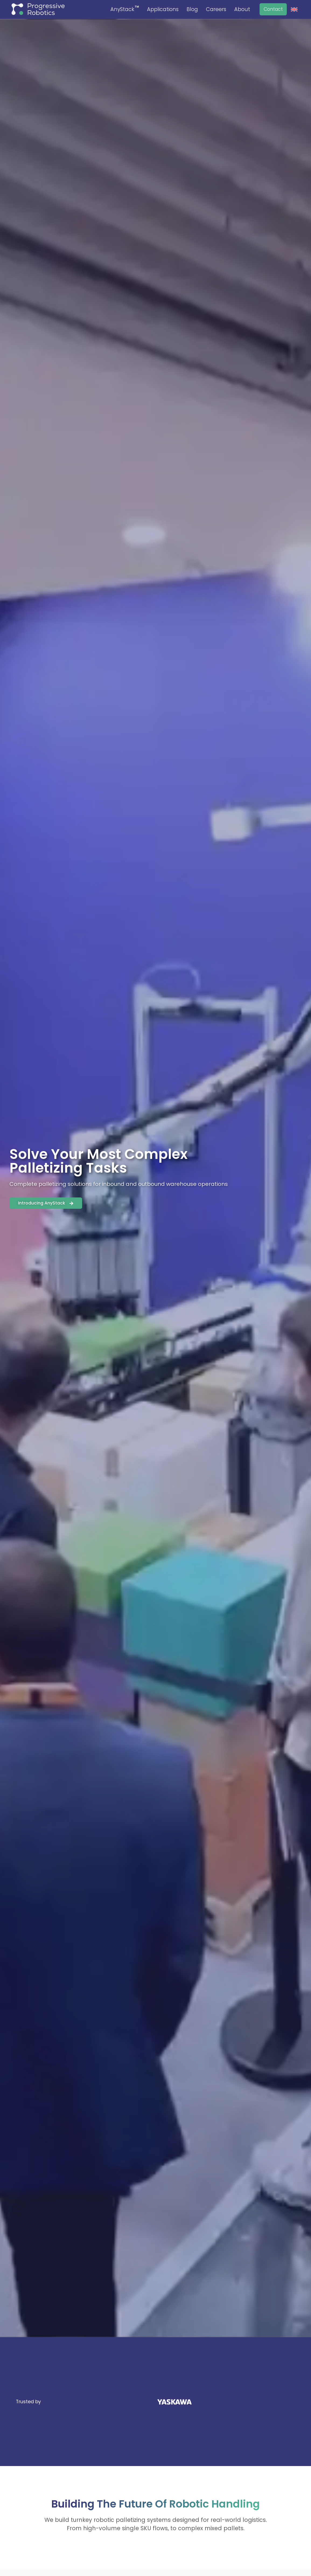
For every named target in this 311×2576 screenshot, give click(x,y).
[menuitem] (294, 9)
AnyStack (124, 9)
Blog (192, 9)
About (242, 9)
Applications (163, 9)
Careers (216, 9)
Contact (273, 9)
